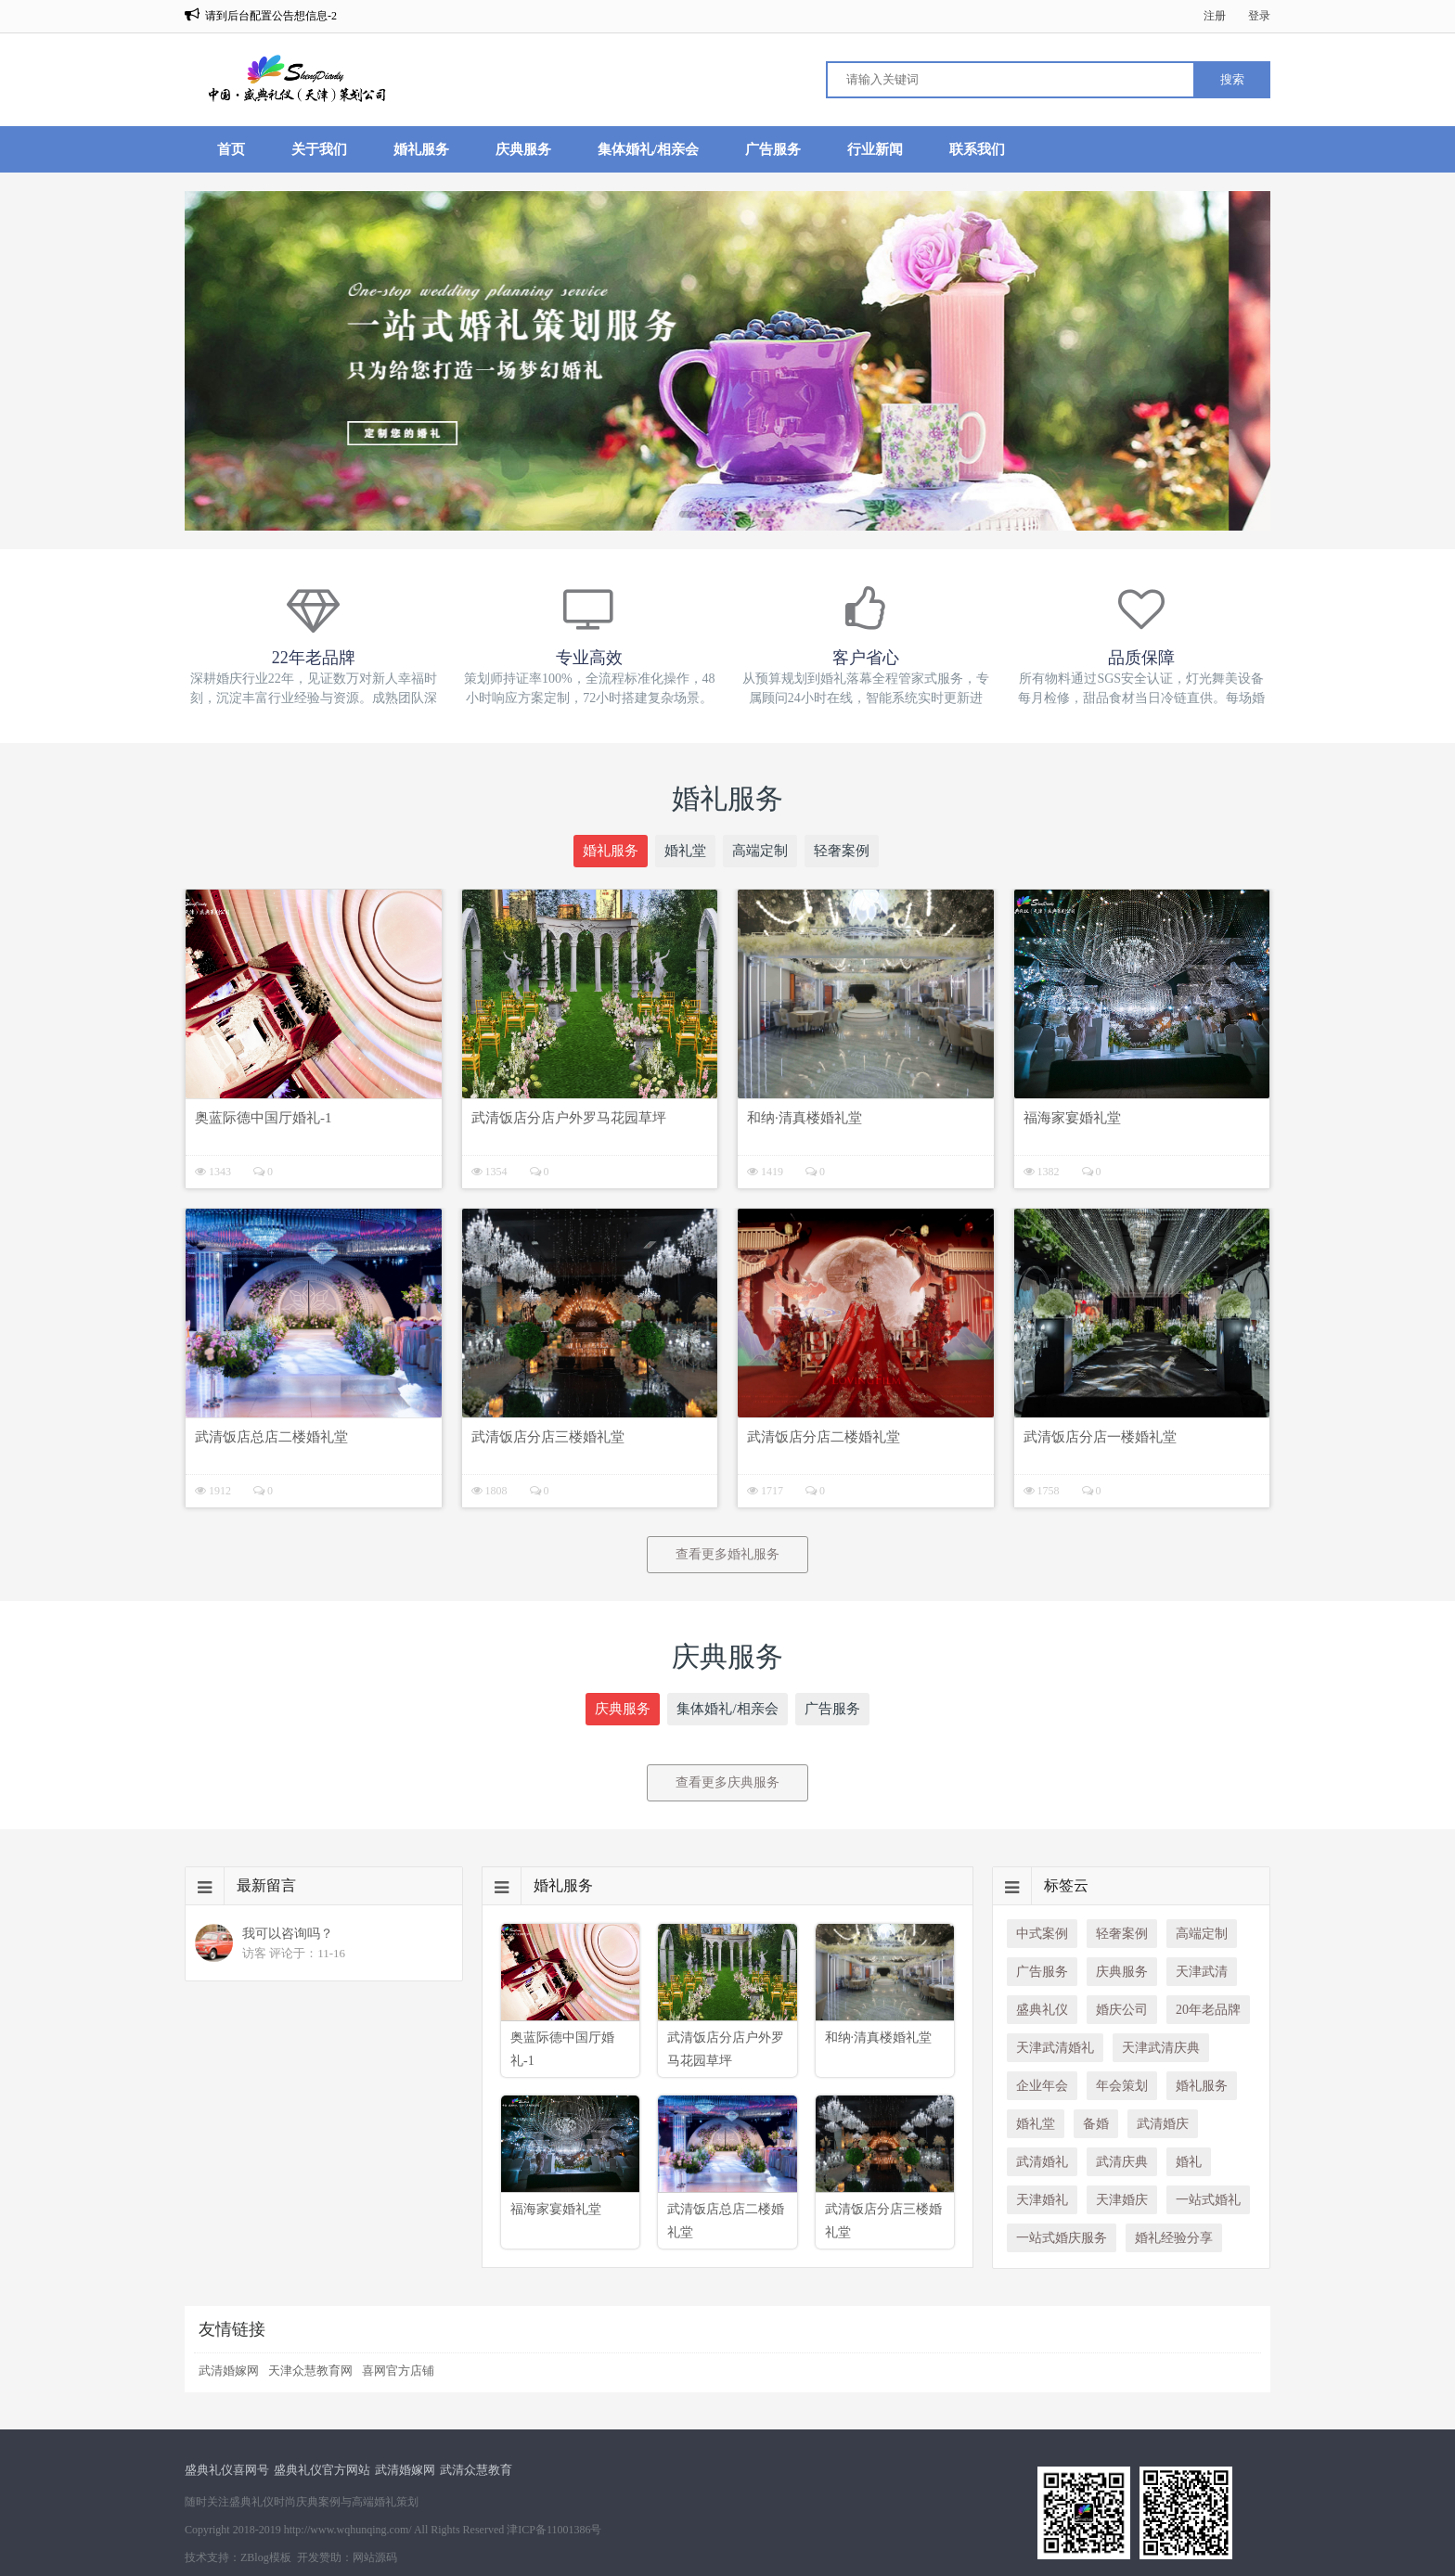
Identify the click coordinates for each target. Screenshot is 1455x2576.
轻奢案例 (841, 850)
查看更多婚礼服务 (727, 1554)
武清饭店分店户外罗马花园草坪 (568, 1117)
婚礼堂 (685, 850)
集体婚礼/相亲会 (648, 149)
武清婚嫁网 (229, 2370)
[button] (688, 514)
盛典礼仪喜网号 (227, 2470)
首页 (231, 149)
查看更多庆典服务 (727, 1782)
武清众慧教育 (476, 2470)
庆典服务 (523, 149)
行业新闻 (875, 149)
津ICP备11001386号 (554, 2529)
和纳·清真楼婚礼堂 (804, 1117)
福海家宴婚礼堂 (1072, 1117)
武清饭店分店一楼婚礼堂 (1100, 1436)
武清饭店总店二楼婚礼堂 (271, 1436)
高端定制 (760, 850)
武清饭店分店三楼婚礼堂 (547, 1436)
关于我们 (319, 149)
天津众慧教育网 (310, 2370)
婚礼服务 (421, 149)
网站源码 (375, 2557)
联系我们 (977, 149)
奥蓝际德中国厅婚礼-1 (263, 1117)
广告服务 (773, 149)
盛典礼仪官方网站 (322, 2470)
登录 (1259, 15)
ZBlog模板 (265, 2557)
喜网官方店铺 (398, 2370)
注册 (1215, 15)
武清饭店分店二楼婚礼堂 (823, 1436)
